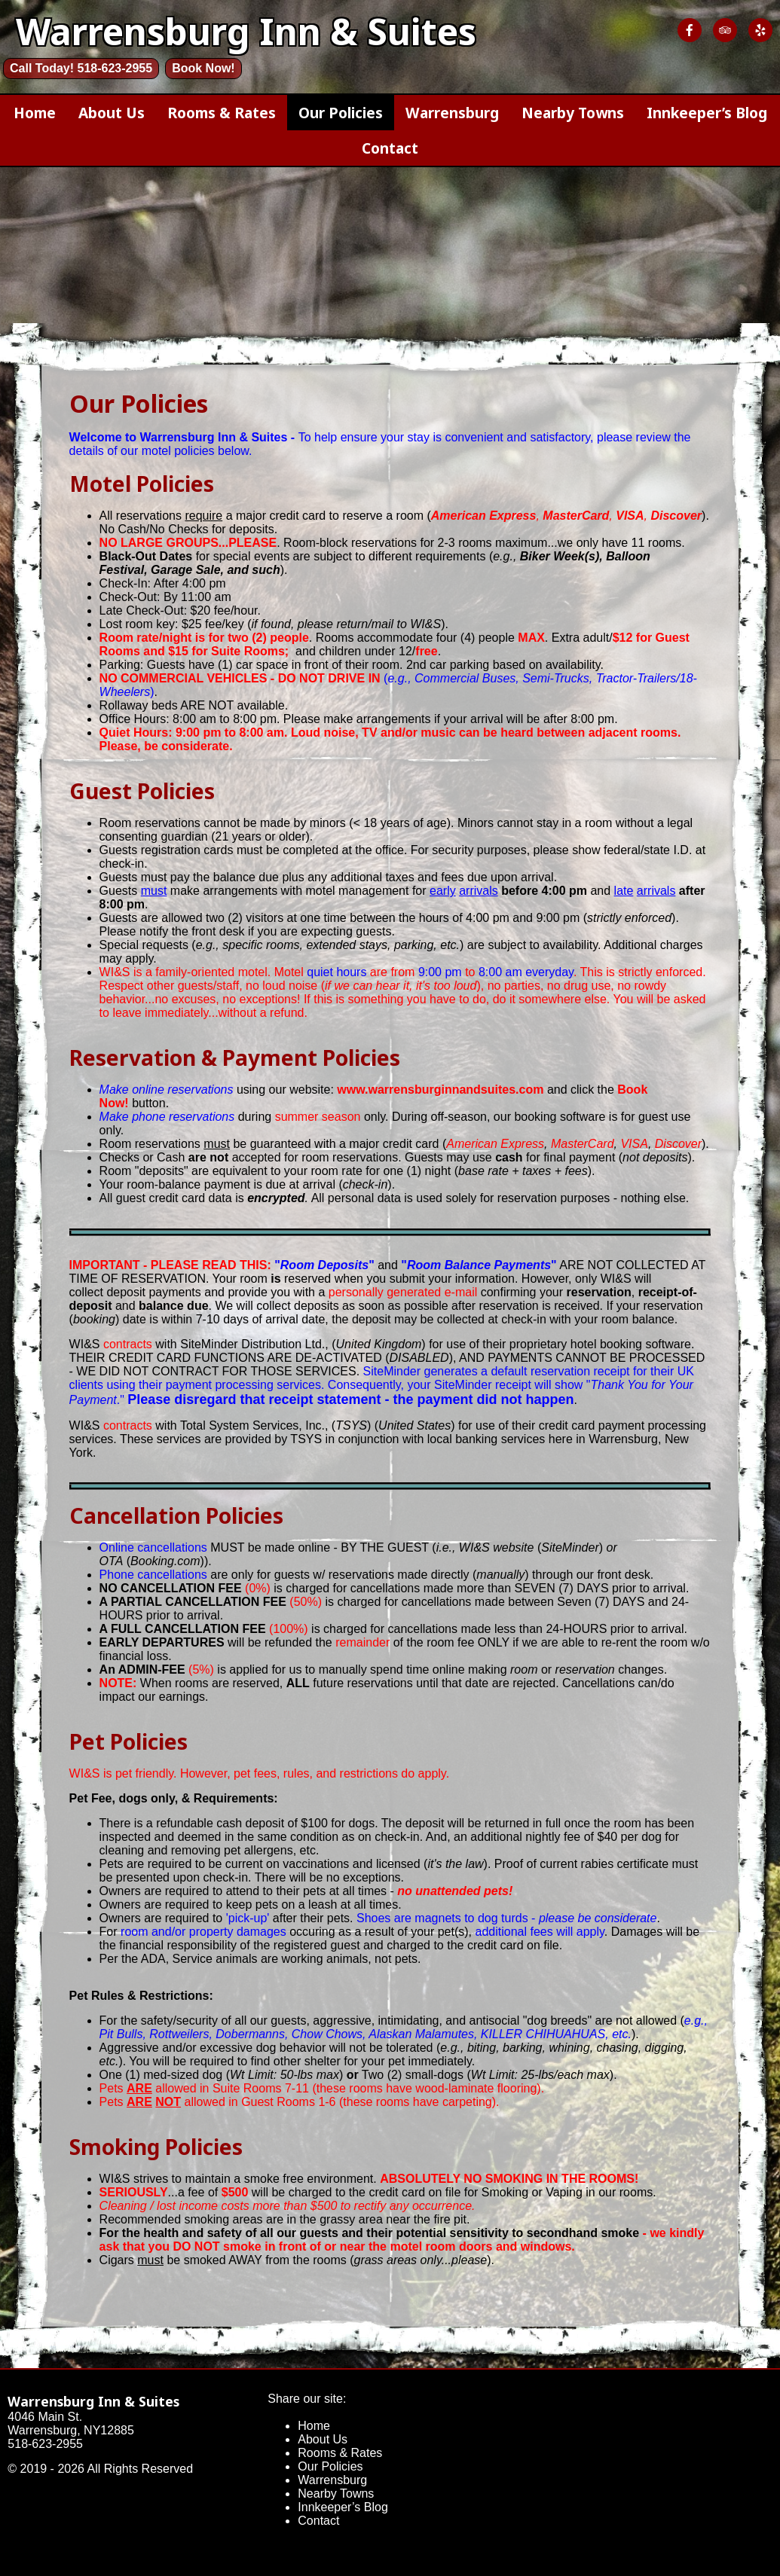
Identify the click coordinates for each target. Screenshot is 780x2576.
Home (35, 112)
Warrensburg (452, 112)
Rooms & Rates (221, 112)
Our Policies (340, 112)
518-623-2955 (45, 2443)
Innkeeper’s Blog (707, 112)
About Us (111, 112)
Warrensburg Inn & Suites (93, 2401)
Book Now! (203, 68)
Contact (390, 148)
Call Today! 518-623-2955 (81, 68)
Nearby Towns (573, 112)
